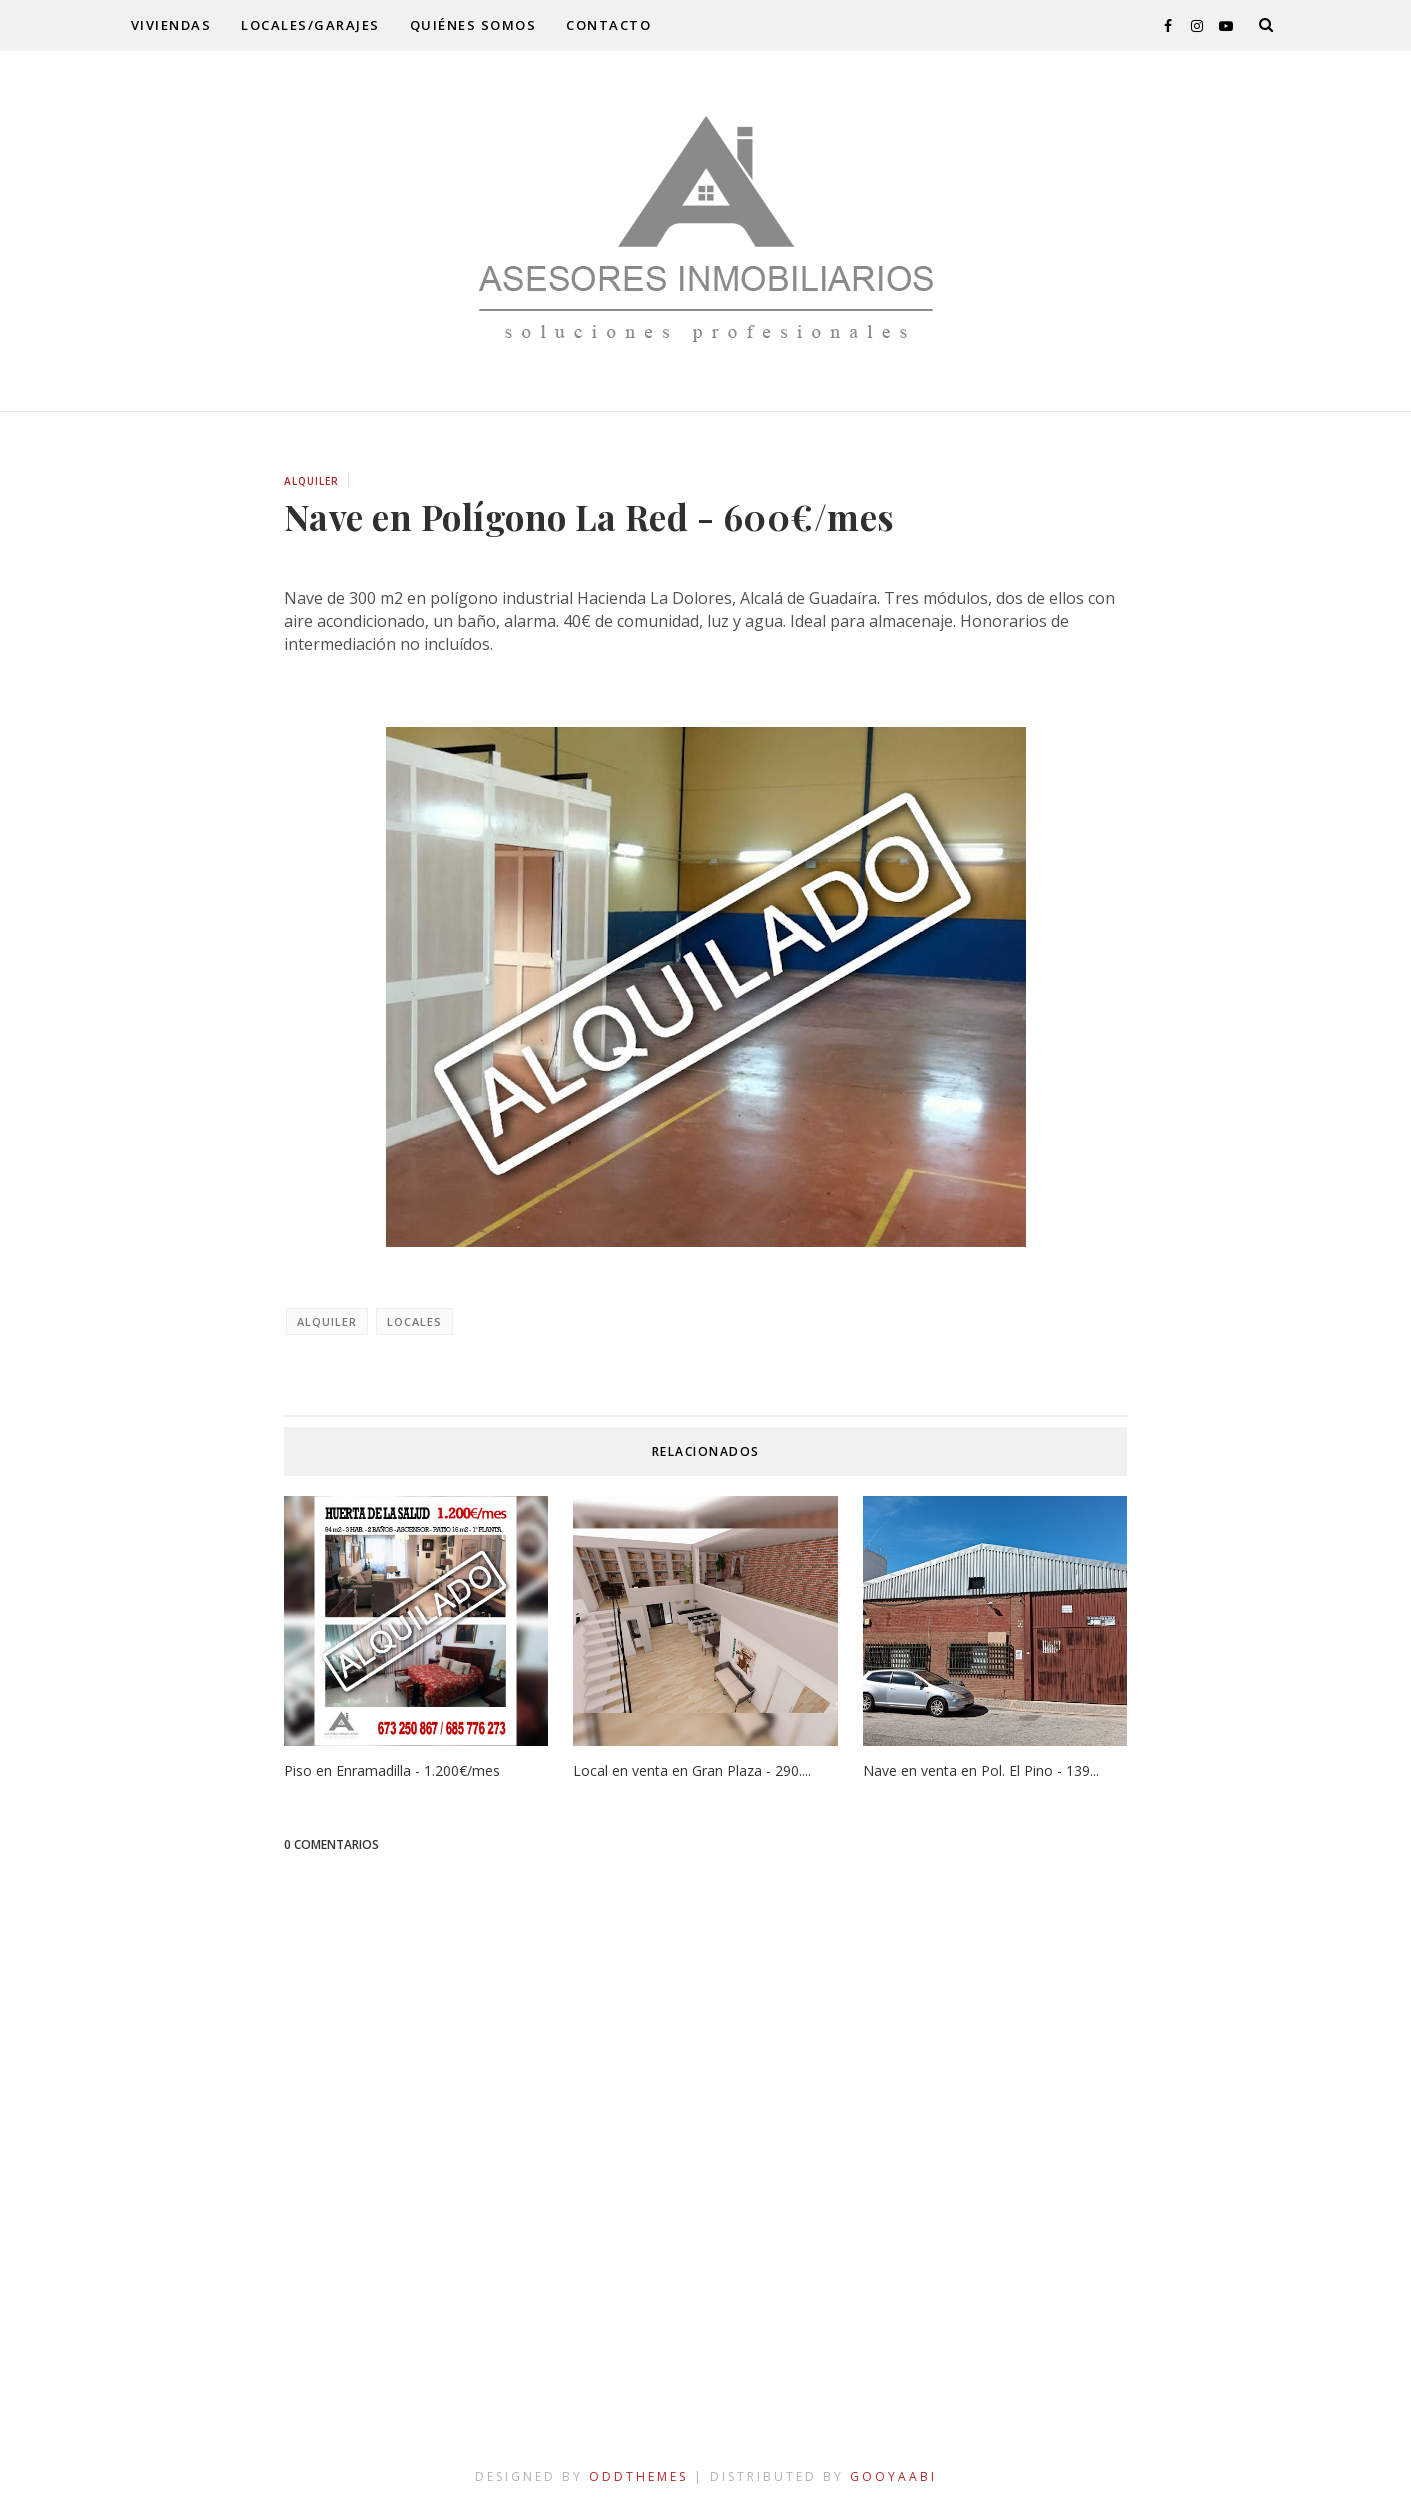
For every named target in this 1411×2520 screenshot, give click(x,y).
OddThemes (638, 2476)
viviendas (171, 25)
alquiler (311, 481)
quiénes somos (473, 25)
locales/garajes (310, 25)
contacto (608, 25)
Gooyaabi (893, 2476)
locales (414, 1321)
